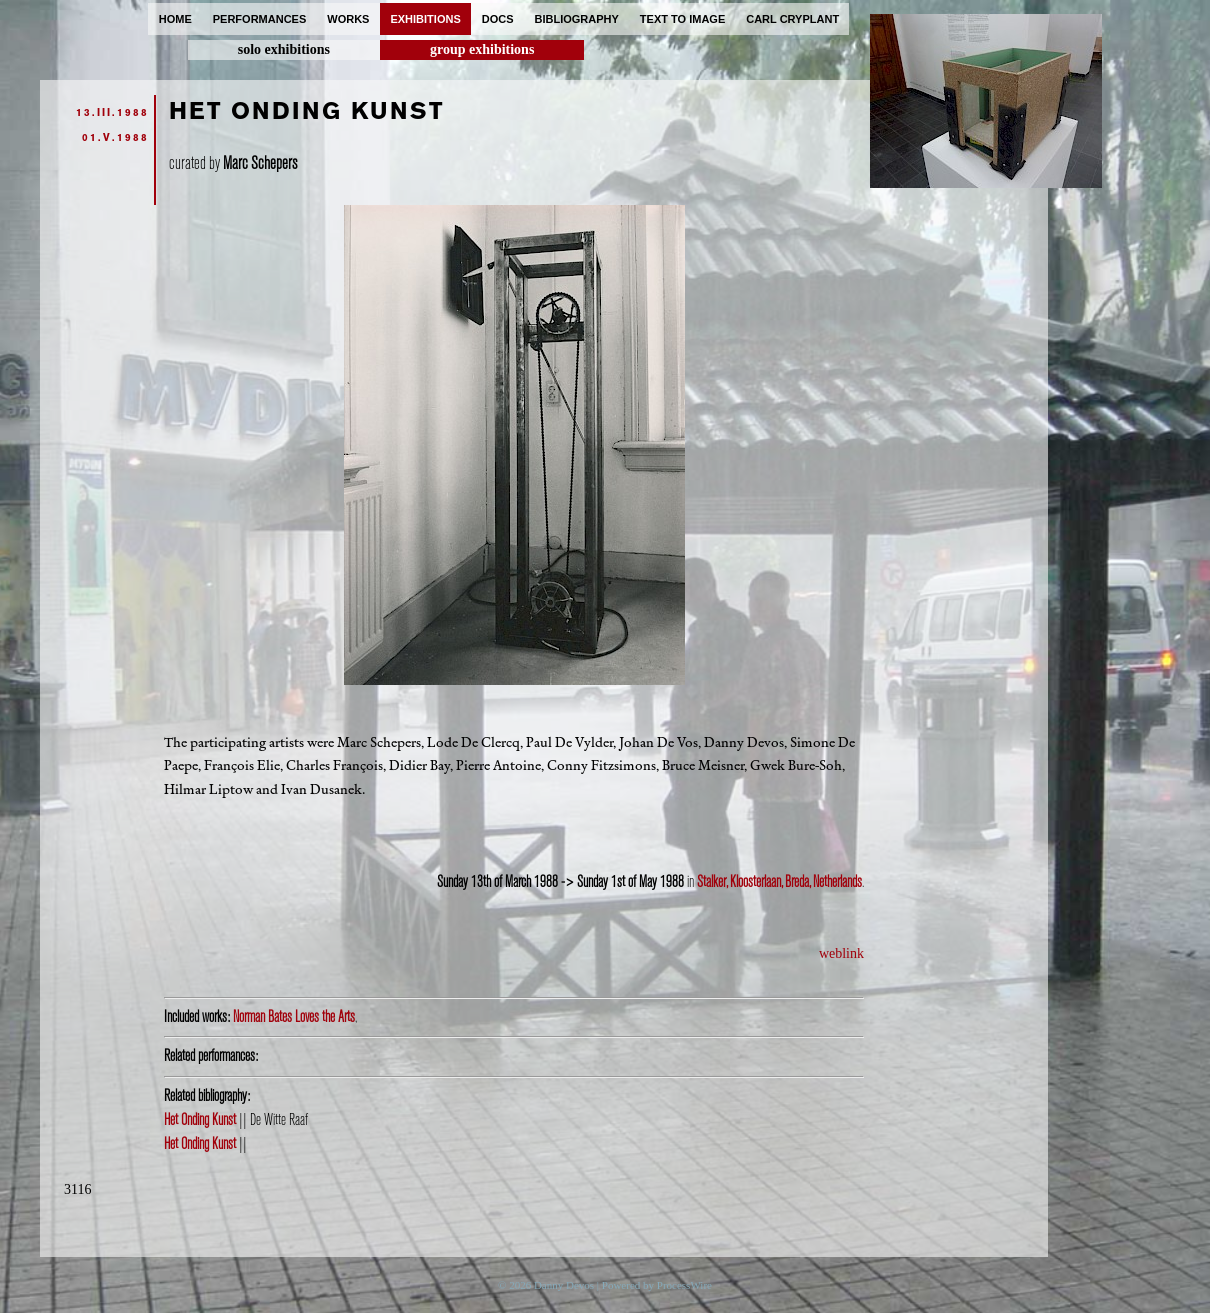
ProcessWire (684, 1285)
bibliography (577, 19)
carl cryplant (792, 19)
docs (498, 19)
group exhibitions (482, 49)
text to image (682, 19)
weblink (841, 953)
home (175, 19)
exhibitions (425, 19)
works (348, 19)
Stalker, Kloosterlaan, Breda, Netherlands (779, 882)
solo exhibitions (284, 49)
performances (260, 19)
